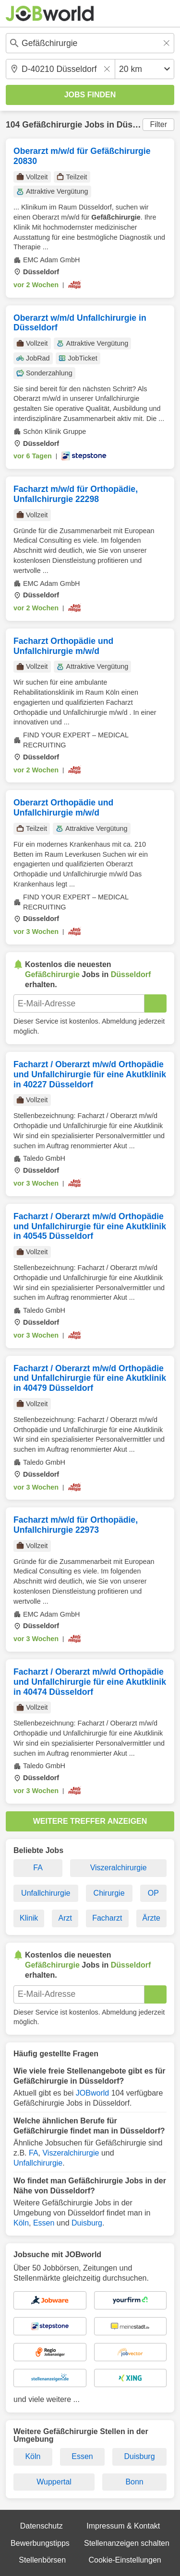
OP (153, 1893)
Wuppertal (54, 2482)
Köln (21, 2223)
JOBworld (92, 2093)
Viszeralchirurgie (118, 1868)
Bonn (134, 2482)
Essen (43, 2223)
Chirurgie (109, 1893)
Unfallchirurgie (45, 1893)
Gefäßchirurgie (52, 124)
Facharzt (107, 1918)
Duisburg (87, 2223)
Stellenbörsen (42, 2560)
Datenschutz (41, 2526)
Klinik (29, 1918)
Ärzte (151, 1918)
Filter (158, 124)
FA (38, 1868)
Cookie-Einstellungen (124, 2560)
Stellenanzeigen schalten (126, 2543)
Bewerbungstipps (40, 2543)
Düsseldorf (139, 124)
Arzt (65, 1918)
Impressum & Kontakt (123, 2526)
